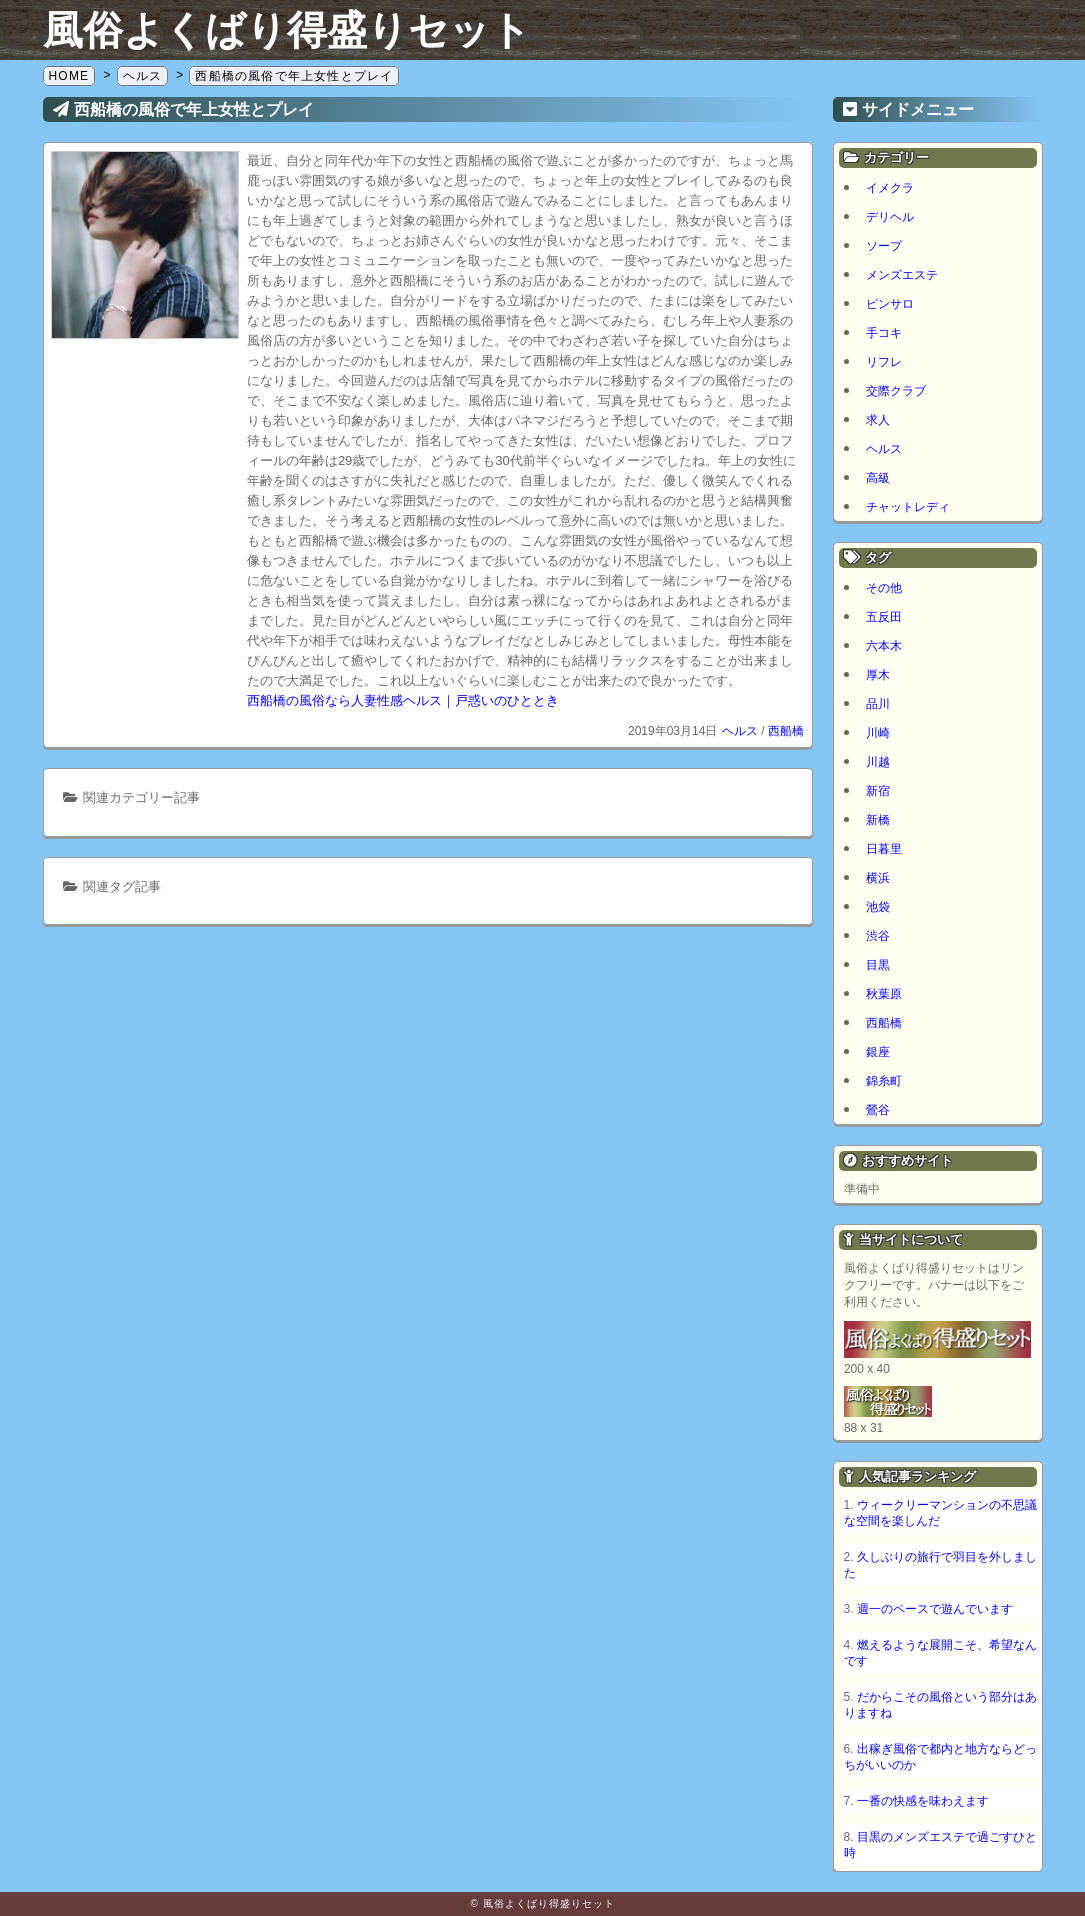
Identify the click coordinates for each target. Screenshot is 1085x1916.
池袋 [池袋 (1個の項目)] (878, 907)
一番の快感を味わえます (923, 1801)
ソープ (884, 246)
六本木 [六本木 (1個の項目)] (884, 646)
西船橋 (786, 731)
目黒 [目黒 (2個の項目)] (878, 965)
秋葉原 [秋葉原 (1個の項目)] (884, 994)
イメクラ (890, 188)
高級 (878, 478)
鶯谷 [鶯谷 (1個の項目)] (878, 1110)
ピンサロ (890, 304)
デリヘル (890, 217)
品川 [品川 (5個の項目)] (878, 704)
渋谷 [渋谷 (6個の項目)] (878, 936)
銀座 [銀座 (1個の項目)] (878, 1052)
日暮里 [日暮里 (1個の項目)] (884, 849)
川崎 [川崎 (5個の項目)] (878, 733)
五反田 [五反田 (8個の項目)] (884, 617)
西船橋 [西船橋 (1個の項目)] (884, 1023)
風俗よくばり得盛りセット (287, 30)
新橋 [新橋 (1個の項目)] (878, 820)
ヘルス (740, 731)
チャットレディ (908, 507)
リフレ (884, 362)
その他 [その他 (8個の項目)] (884, 588)
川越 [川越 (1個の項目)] (878, 762)
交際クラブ (896, 391)
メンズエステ (902, 275)
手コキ (884, 333)
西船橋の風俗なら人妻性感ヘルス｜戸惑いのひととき (403, 700)
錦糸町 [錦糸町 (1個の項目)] (884, 1081)
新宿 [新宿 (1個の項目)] (878, 791)
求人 (878, 420)
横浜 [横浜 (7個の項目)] (878, 878)
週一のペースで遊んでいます (935, 1609)
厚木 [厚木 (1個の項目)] (878, 675)
